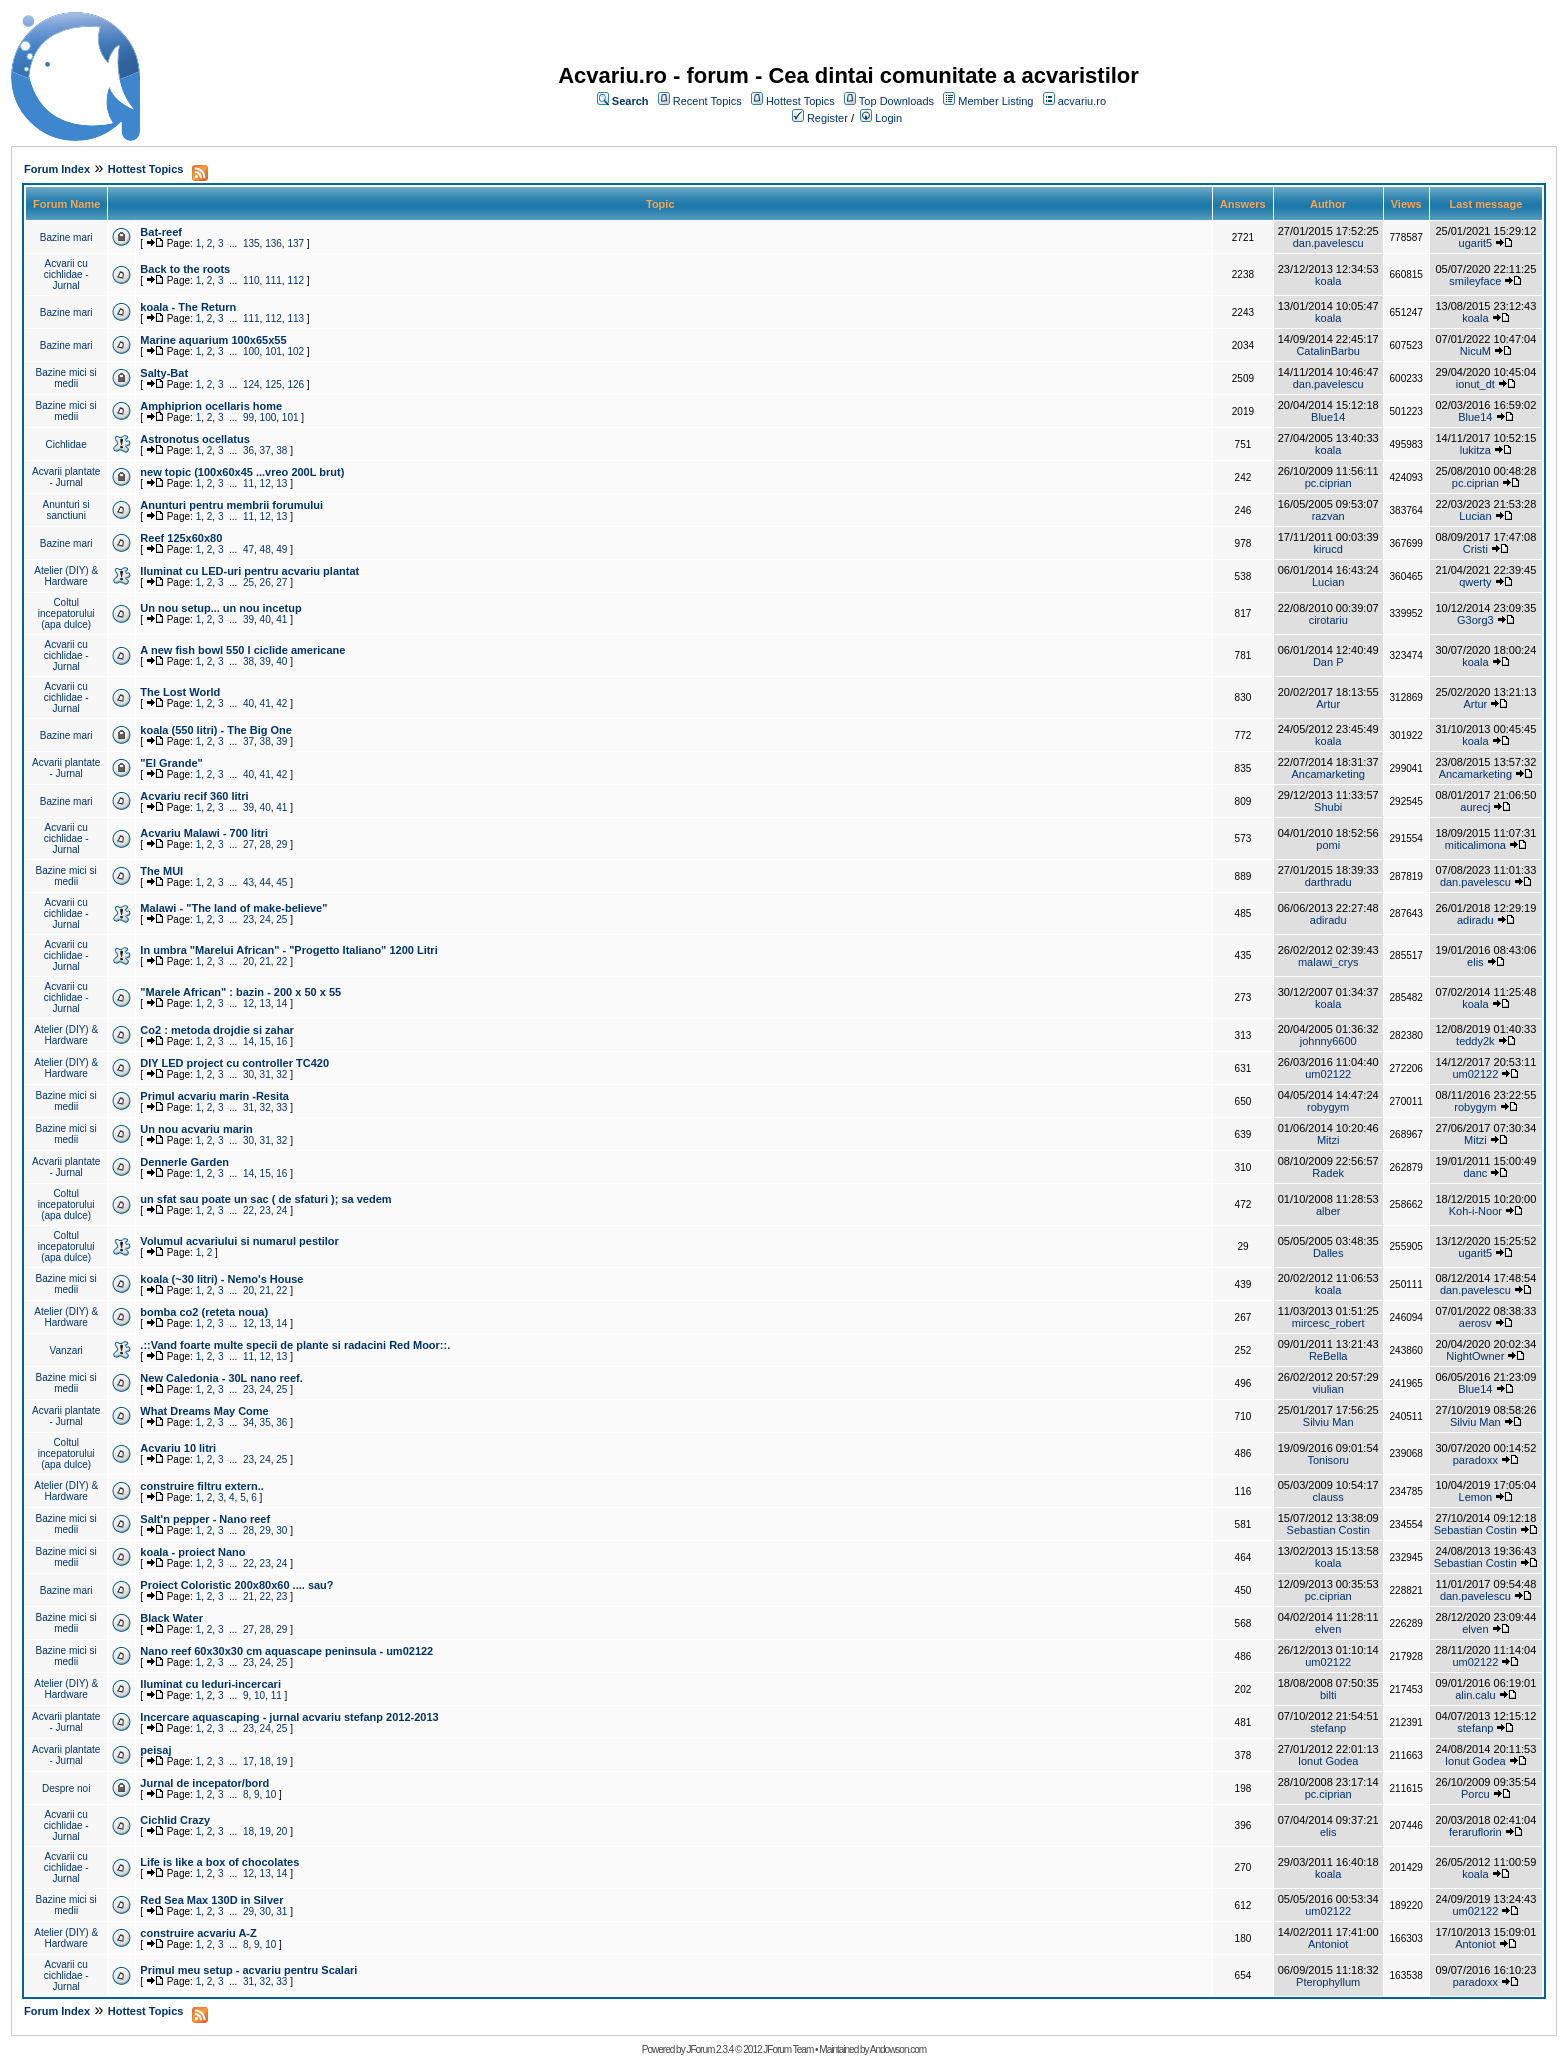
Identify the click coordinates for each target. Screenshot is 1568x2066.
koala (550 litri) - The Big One (216, 730)
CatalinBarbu (1328, 351)
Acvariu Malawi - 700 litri (204, 833)
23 (248, 919)
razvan (1328, 516)
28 (265, 844)
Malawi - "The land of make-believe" (233, 908)
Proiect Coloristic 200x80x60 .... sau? (236, 1585)
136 (273, 243)
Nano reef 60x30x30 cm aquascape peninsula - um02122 (286, 1651)
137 (295, 243)
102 (295, 351)
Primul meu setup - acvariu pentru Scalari (248, 1970)
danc (1475, 1173)
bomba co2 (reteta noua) (204, 1312)
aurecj (1475, 807)
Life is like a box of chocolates (219, 1862)
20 (248, 961)
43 (248, 882)
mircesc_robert (1328, 1323)
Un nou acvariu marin (196, 1129)
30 (248, 1074)
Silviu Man (1328, 1422)
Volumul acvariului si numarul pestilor (239, 1241)
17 (248, 1761)
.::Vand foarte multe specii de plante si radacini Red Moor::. (295, 1345)
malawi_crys (1328, 962)
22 (281, 961)
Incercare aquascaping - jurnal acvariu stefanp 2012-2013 (289, 1717)
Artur (1328, 704)
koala (1328, 281)
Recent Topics (707, 101)
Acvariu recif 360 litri (194, 796)
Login (888, 118)
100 (251, 351)
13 (281, 483)
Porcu (1475, 1794)
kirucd (1328, 549)
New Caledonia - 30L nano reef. (221, 1378)
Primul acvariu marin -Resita (214, 1096)
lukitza (1475, 450)
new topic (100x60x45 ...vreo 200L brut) (242, 472)
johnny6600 (1328, 1041)
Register (827, 118)
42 (281, 703)
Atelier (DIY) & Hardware (66, 576)
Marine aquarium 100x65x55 (213, 340)
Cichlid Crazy (175, 1820)
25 (248, 582)
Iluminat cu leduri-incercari (210, 1684)
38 (281, 450)
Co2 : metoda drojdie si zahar (216, 1030)
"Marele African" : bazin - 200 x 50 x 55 (240, 992)
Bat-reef (161, 232)
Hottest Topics (800, 101)
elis (1475, 962)
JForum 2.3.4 (709, 2049)
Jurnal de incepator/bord (204, 1783)
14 (281, 1003)
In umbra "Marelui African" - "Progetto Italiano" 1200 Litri (288, 950)
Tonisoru (1328, 1460)
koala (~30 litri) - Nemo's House (221, 1279)
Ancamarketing (1328, 774)
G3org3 (1475, 620)
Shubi (1328, 807)
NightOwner (1475, 1356)
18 (265, 1761)
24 (265, 919)
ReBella (1328, 1356)
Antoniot (1328, 1944)
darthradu (1328, 882)
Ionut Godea (1328, 1761)
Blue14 (1328, 417)
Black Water (171, 1618)
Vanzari (66, 1350)
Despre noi (66, 1788)
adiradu (1328, 920)
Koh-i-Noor (1475, 1211)
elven (1328, 1629)
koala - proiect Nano (192, 1552)
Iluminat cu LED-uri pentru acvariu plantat (249, 571)
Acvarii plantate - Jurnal (66, 477)
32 (281, 1074)
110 (251, 280)
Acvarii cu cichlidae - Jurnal (66, 274)
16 (281, 1041)
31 (265, 1074)
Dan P (1328, 662)
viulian (1328, 1389)
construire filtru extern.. (201, 1486)
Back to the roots (185, 269)
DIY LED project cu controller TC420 (234, 1063)
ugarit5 (1476, 243)
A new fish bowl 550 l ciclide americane (242, 650)
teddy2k (1475, 1041)
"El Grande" (171, 763)
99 (248, 417)
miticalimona (1475, 845)
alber (1328, 1211)
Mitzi (1328, 1140)
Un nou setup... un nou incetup (220, 608)
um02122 (1328, 1074)
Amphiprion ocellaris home (211, 406)
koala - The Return (188, 307)
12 (265, 483)
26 (265, 582)
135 (251, 243)
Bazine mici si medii (66, 378)
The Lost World (180, 692)
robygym (1328, 1107)
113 (295, 318)
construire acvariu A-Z (198, 1933)
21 (265, 961)
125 (273, 384)
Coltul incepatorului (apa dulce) (66, 613)
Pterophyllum (1328, 1982)
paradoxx (1475, 1460)
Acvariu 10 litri (178, 1448)
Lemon (1476, 1497)
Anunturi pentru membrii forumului (231, 505)
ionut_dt (1475, 384)
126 (295, 384)
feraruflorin (1475, 1832)
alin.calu (1475, 1695)
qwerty (1475, 582)
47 (248, 549)
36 (248, 450)
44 (265, 882)
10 (259, 1695)
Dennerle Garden (184, 1162)
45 (281, 882)
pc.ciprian (1328, 483)
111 (273, 280)
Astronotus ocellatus (194, 439)
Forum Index (57, 169)
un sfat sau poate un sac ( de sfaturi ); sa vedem (265, 1199)
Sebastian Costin (1328, 1530)
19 (281, 1761)
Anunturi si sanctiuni (66, 510)
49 (281, 549)
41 (281, 619)
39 (248, 619)
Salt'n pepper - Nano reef (205, 1519)
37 (265, 450)
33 (281, 1107)
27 (281, 582)
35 (265, 1422)
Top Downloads (896, 101)
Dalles (1328, 1253)
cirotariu (1328, 620)
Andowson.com (898, 2049)
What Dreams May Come (204, 1411)
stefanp (1328, 1728)
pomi (1328, 845)
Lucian (1475, 516)
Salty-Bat (164, 373)
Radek (1328, 1173)
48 (265, 549)
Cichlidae (66, 444)
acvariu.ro (1082, 101)
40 (265, 619)
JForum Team (788, 2049)
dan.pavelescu (1328, 243)
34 (248, 1422)
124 (251, 384)
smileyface (1475, 281)
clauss (1328, 1497)
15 (265, 1041)
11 (248, 483)
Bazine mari (66, 237)
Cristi (1475, 549)
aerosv (1475, 1323)
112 (295, 280)
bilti (1328, 1695)
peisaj (155, 1750)
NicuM (1475, 351)
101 (273, 351)
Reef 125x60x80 (181, 538)
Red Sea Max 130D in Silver (211, 1900)
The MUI (161, 871)
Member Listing (995, 101)
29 (281, 844)
